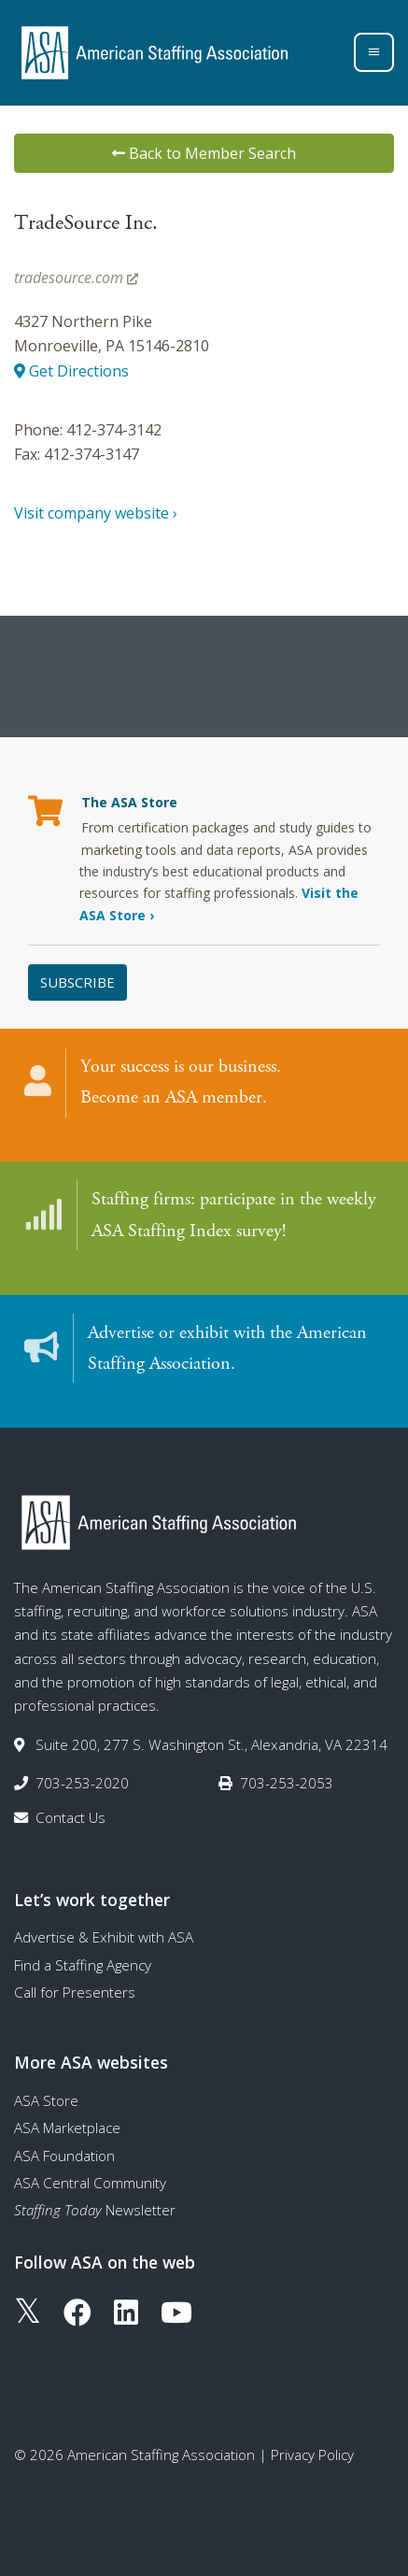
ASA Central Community (90, 2182)
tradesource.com (76, 277)
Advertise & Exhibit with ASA (103, 1937)
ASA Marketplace (67, 2127)
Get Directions (71, 371)
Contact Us (70, 1817)
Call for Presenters (74, 1992)
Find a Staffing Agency (82, 1965)
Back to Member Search (204, 153)
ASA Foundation (64, 2155)
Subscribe (77, 982)
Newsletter (95, 2209)
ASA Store (46, 2100)
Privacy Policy (312, 2454)
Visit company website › (95, 513)
